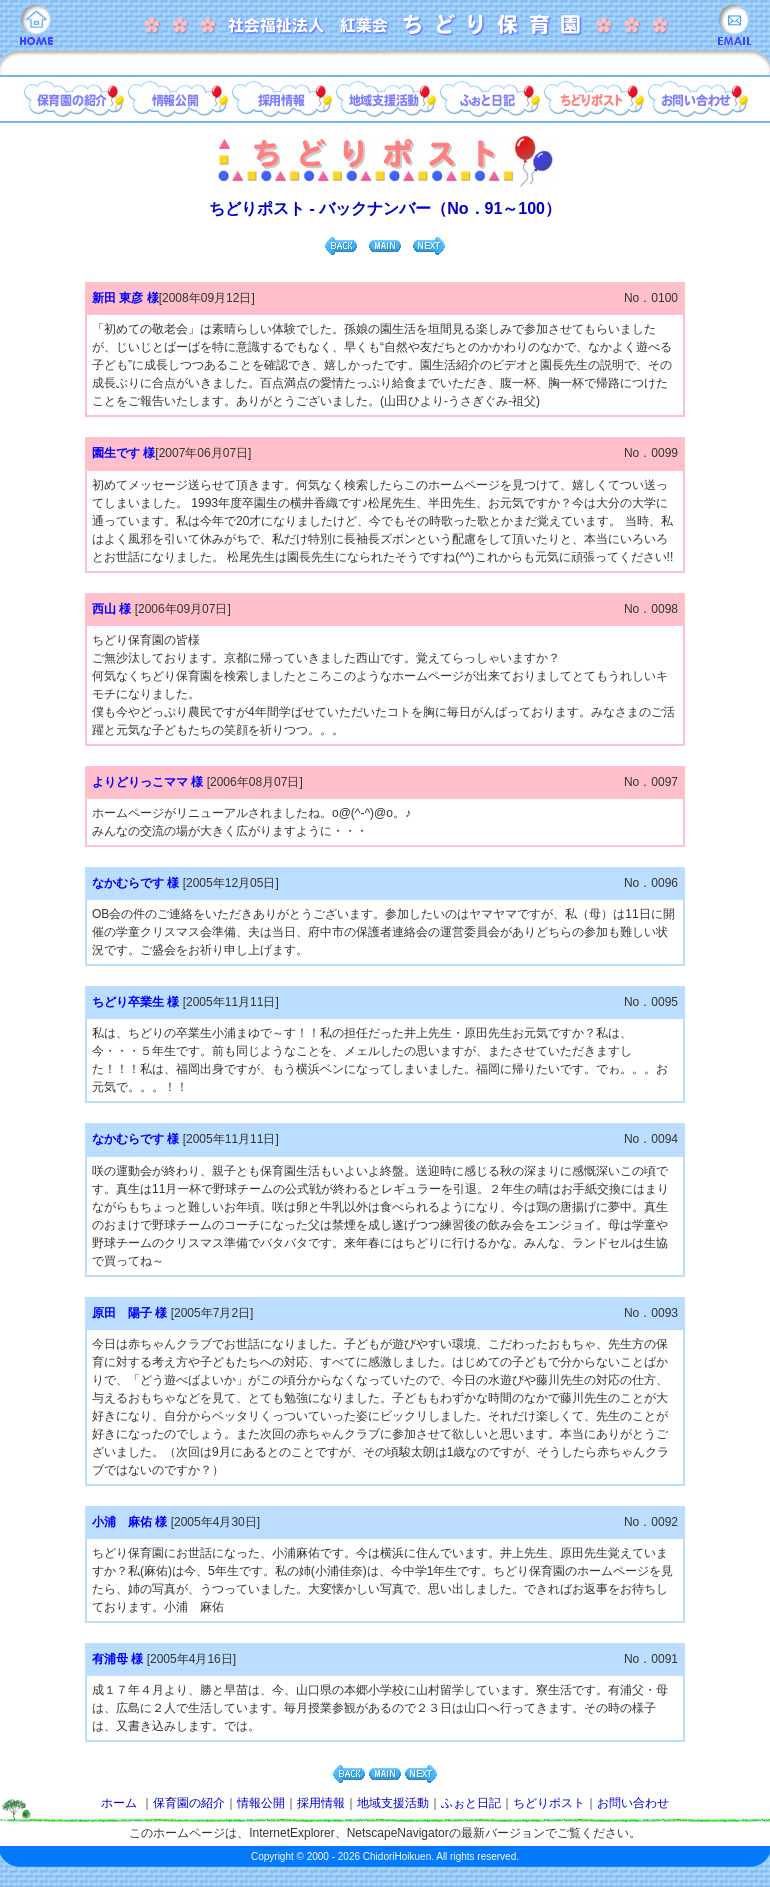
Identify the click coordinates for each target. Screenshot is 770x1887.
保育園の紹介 (189, 1803)
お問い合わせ (633, 1803)
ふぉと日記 (471, 1803)
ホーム (119, 1803)
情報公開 (261, 1803)
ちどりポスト (549, 1803)
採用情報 (321, 1803)
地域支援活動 (393, 1803)
